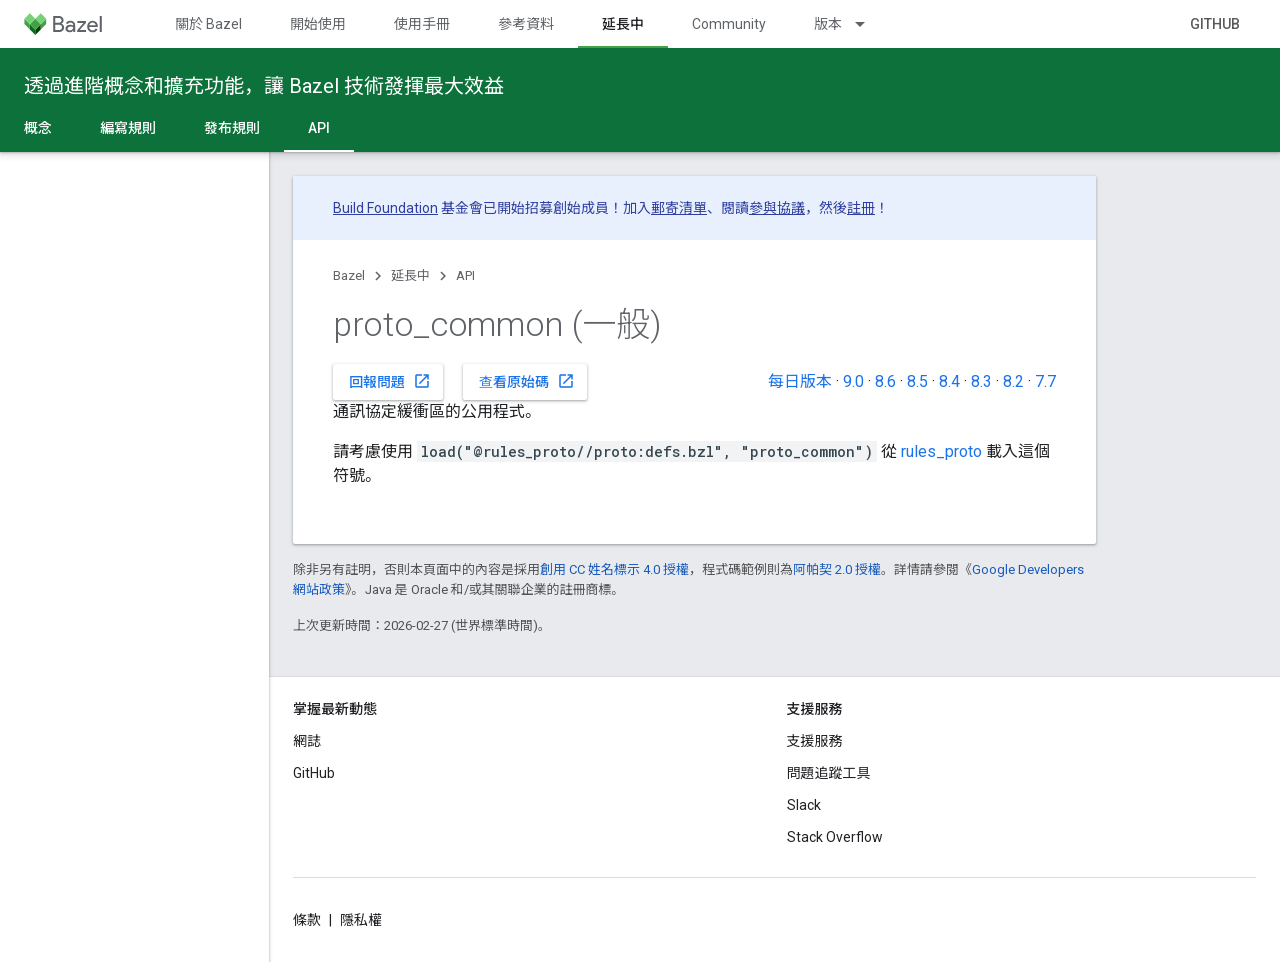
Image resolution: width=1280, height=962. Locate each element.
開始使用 (318, 24)
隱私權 (361, 920)
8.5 (917, 381)
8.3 (981, 381)
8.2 (1013, 381)
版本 (828, 24)
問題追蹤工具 (829, 773)
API (465, 275)
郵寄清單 (679, 208)
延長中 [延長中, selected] (623, 24)
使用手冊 (422, 24)
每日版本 (800, 381)
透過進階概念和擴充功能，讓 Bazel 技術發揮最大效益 (264, 86)
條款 (307, 920)
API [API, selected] (319, 128)
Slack (804, 805)
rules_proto (941, 451)
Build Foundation (385, 208)
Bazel (349, 275)
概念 (38, 128)
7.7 (1045, 381)
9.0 (853, 381)
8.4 (949, 381)
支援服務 (815, 741)
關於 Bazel (208, 24)
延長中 (410, 275)
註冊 (861, 208)
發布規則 (232, 128)
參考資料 (526, 24)
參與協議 (777, 208)
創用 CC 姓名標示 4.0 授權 (614, 569)
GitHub (1215, 24)
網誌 (307, 741)
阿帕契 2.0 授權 (837, 569)
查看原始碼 (527, 381)
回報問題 (390, 381)
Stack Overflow (835, 837)
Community (729, 24)
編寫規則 (128, 128)
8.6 (885, 381)
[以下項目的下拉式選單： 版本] (869, 24)
